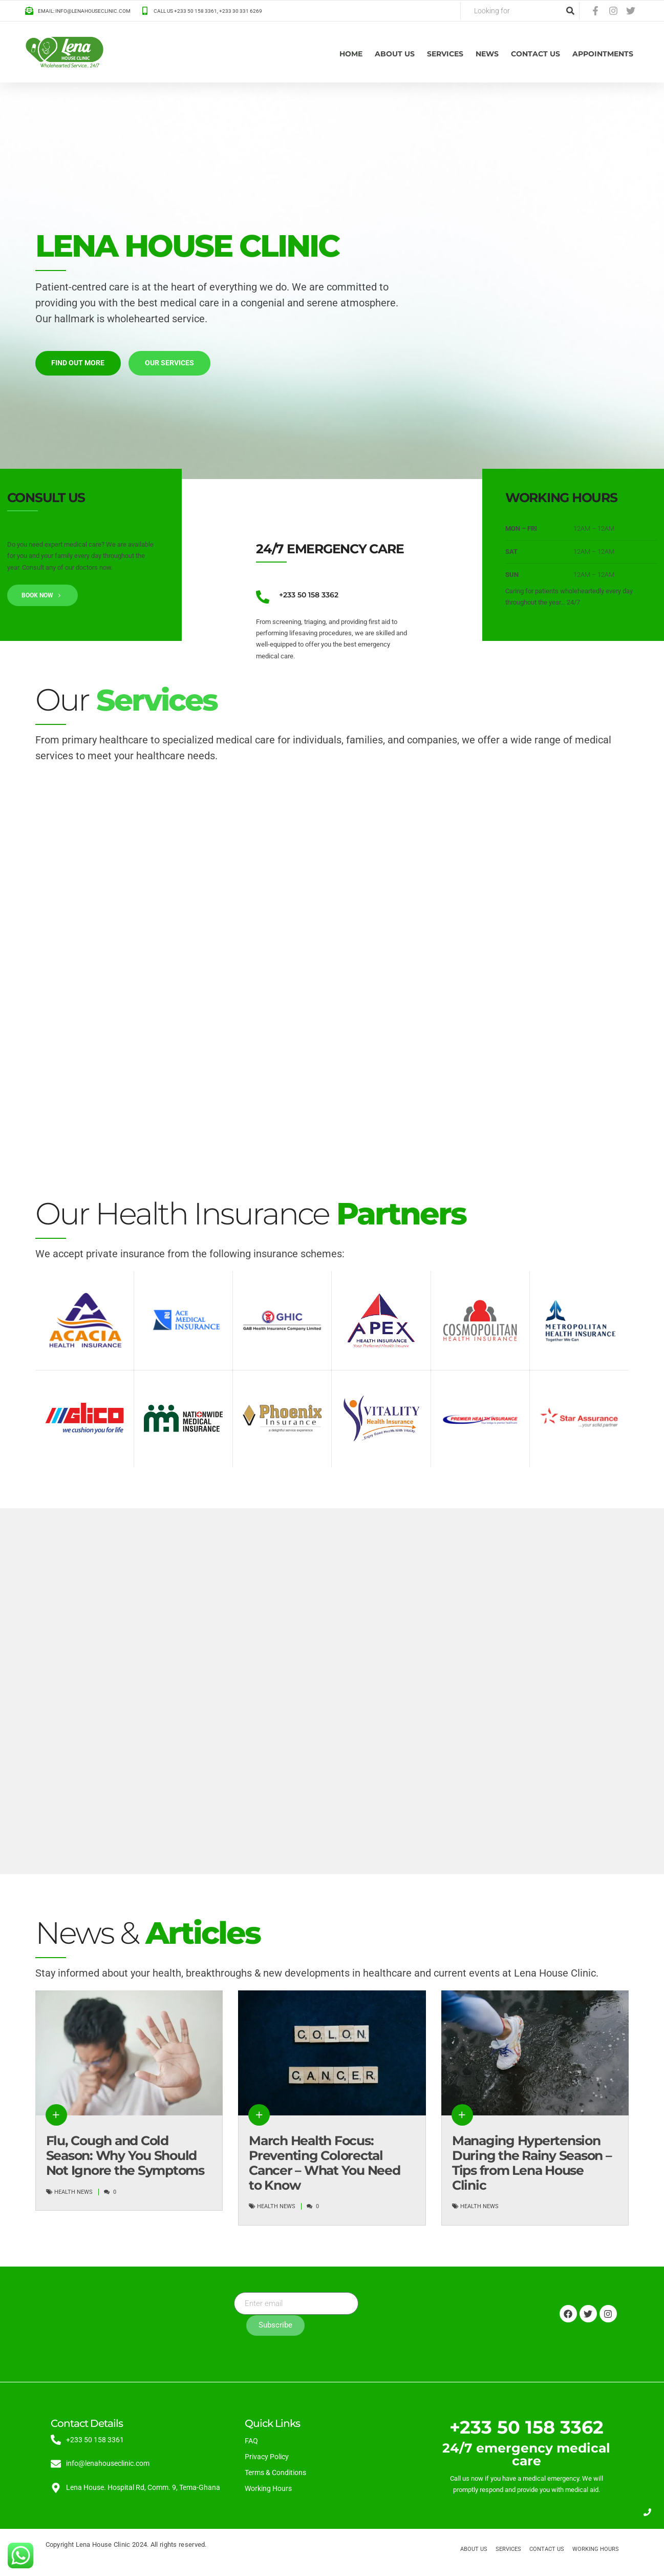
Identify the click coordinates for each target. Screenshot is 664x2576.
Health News (73, 2192)
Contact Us (535, 53)
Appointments (602, 53)
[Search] (570, 10)
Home (350, 53)
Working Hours (268, 2488)
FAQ (251, 2441)
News (487, 53)
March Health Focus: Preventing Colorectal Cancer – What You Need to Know (324, 2163)
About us (395, 53)
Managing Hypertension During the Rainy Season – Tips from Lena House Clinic (532, 2163)
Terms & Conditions (275, 2472)
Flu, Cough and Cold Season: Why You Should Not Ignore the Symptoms (125, 2155)
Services (445, 53)
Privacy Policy (267, 2457)
